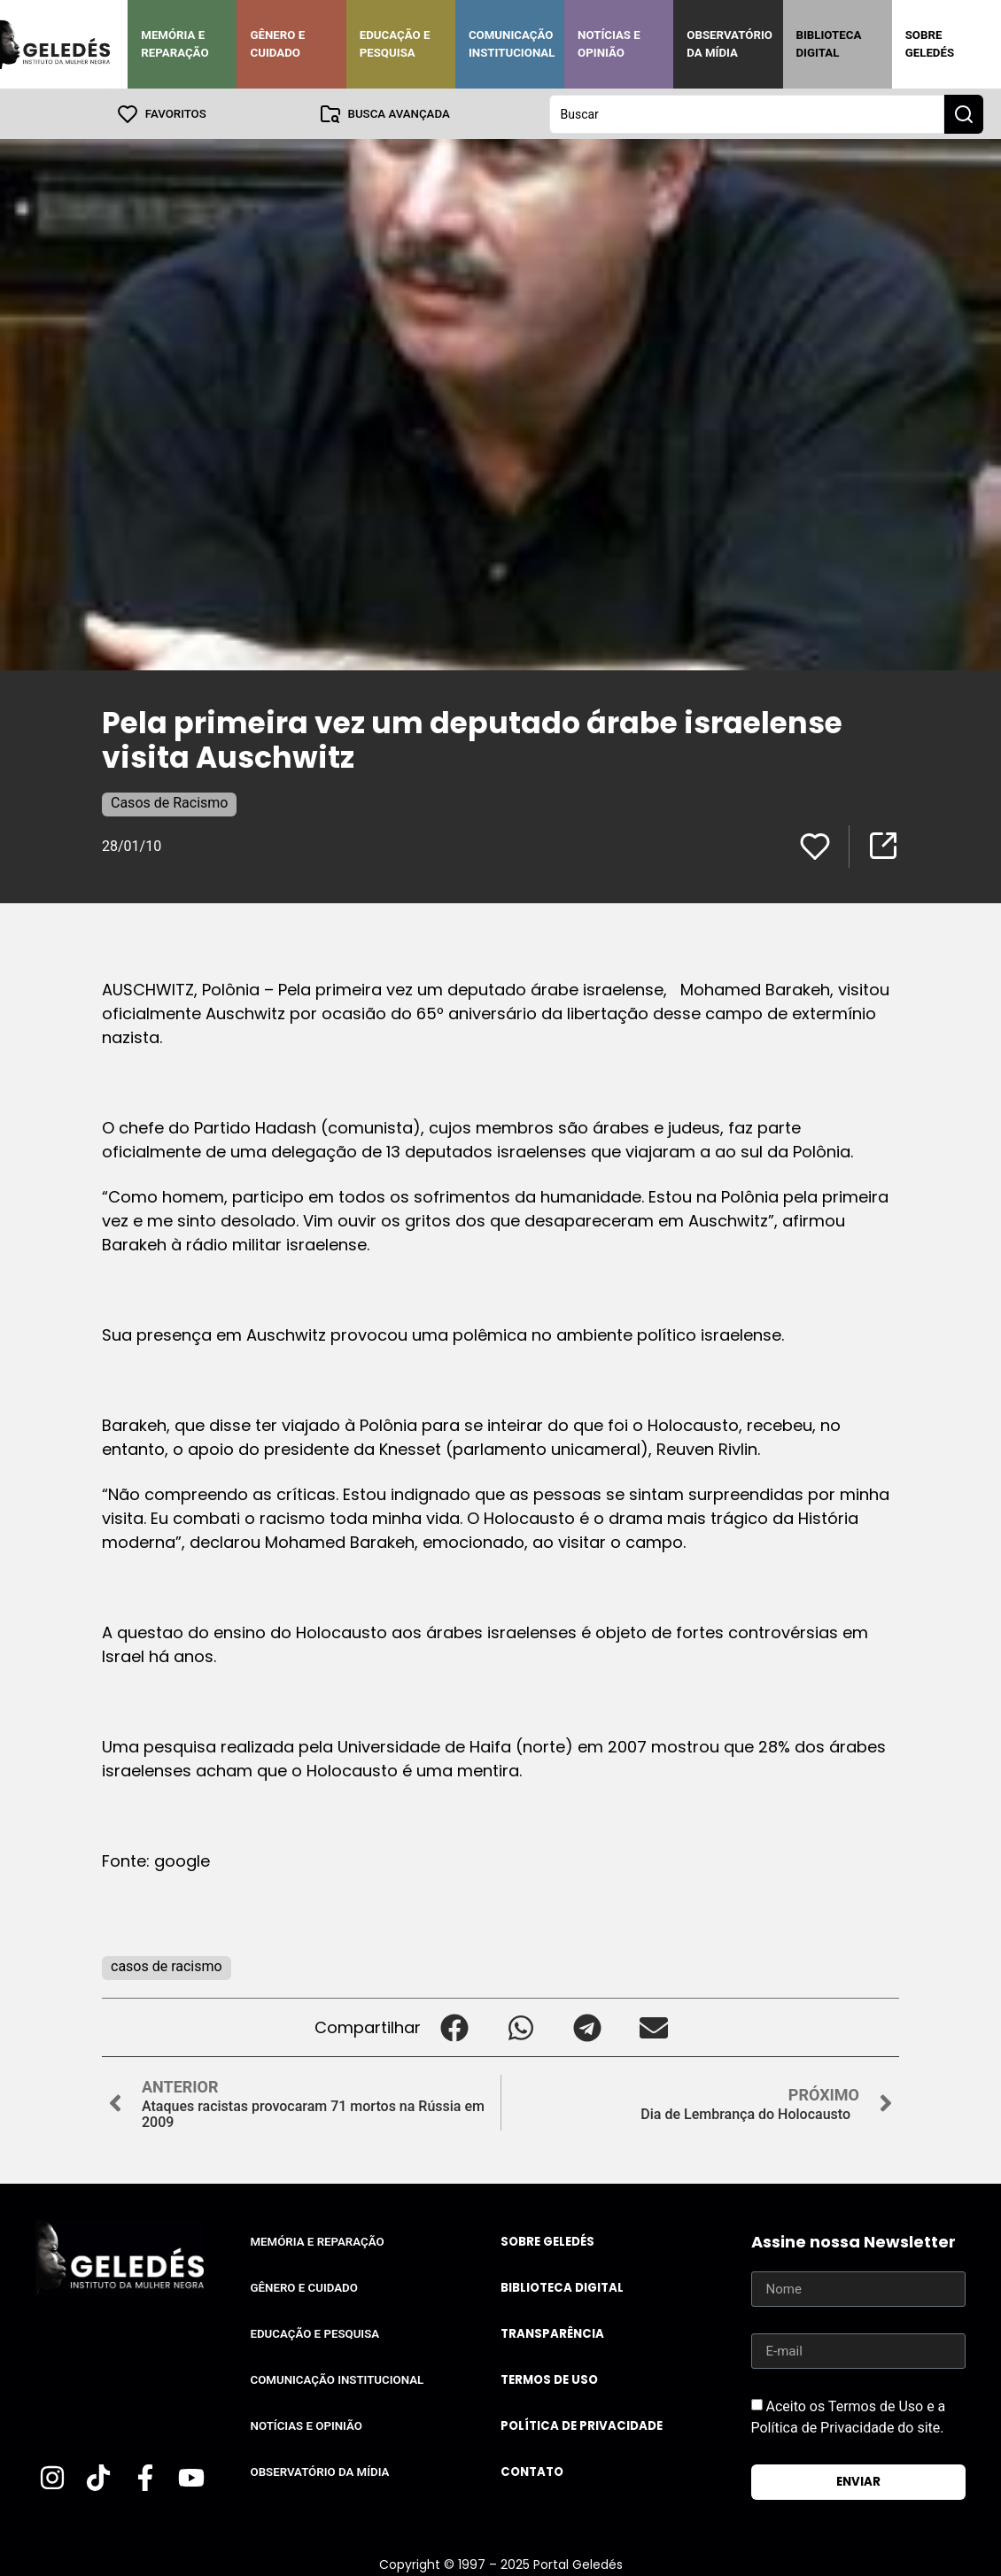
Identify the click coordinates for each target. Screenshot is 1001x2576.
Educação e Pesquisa (395, 43)
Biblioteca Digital (829, 43)
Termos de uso (549, 2379)
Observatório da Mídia (729, 43)
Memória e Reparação (174, 43)
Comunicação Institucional (512, 43)
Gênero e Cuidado (277, 43)
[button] (454, 2026)
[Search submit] (963, 113)
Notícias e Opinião (609, 43)
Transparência (552, 2333)
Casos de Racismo (169, 801)
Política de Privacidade (581, 2425)
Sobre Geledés (929, 43)
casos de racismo (166, 1965)
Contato (531, 2471)
